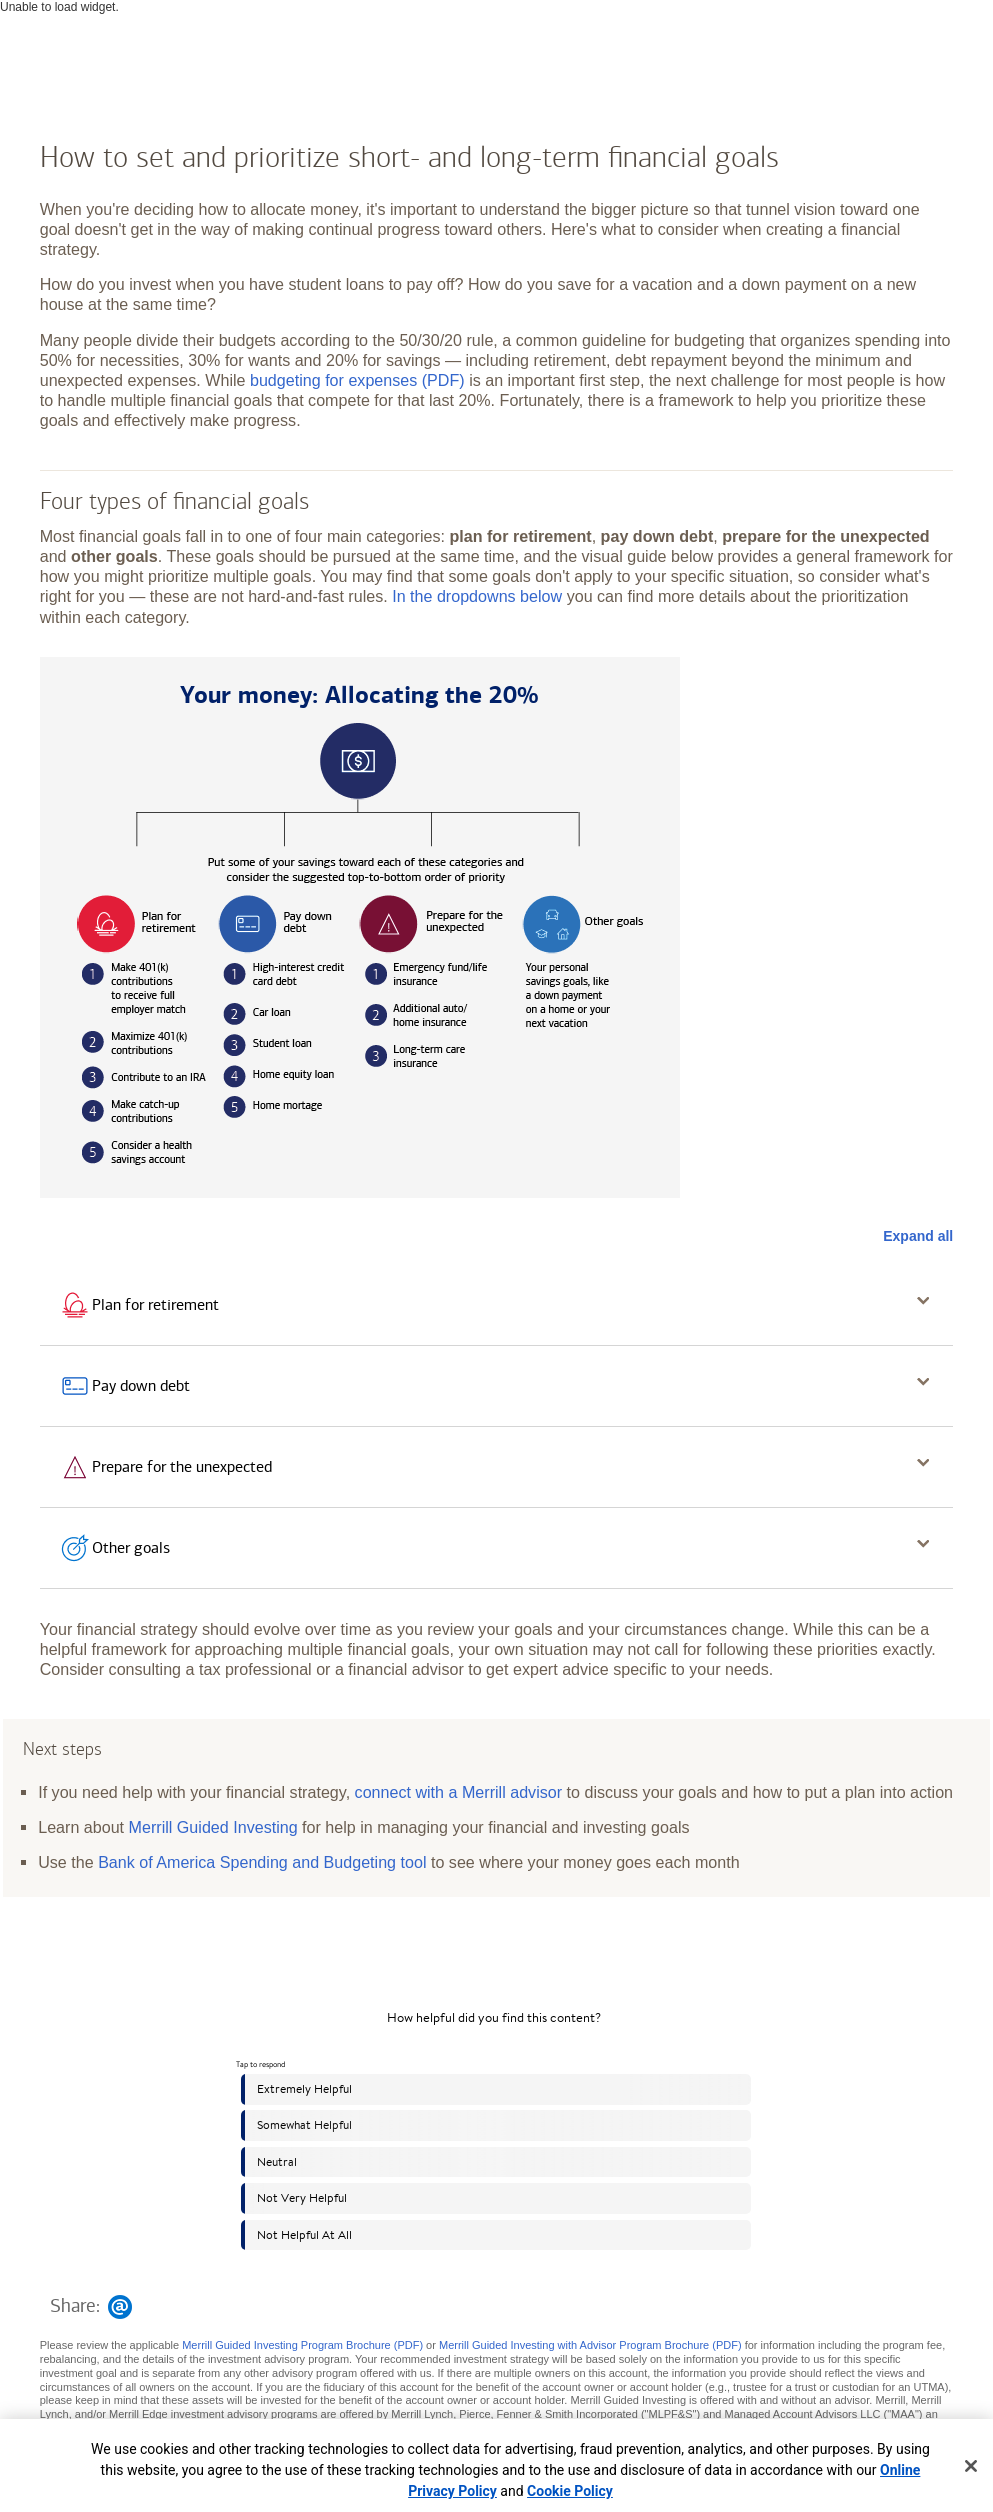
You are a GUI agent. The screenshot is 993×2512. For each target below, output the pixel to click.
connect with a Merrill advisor (459, 1792)
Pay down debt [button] (141, 1385)
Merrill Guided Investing (213, 1827)
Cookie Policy (570, 2491)
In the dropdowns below (477, 596)
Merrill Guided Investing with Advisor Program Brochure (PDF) (590, 2345)
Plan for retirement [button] (155, 1304)
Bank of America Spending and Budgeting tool (262, 1862)
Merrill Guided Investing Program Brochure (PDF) (302, 2345)
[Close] (971, 2466)
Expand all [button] (918, 1236)
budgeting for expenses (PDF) (357, 380)
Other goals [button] (131, 1547)
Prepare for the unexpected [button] (182, 1466)
